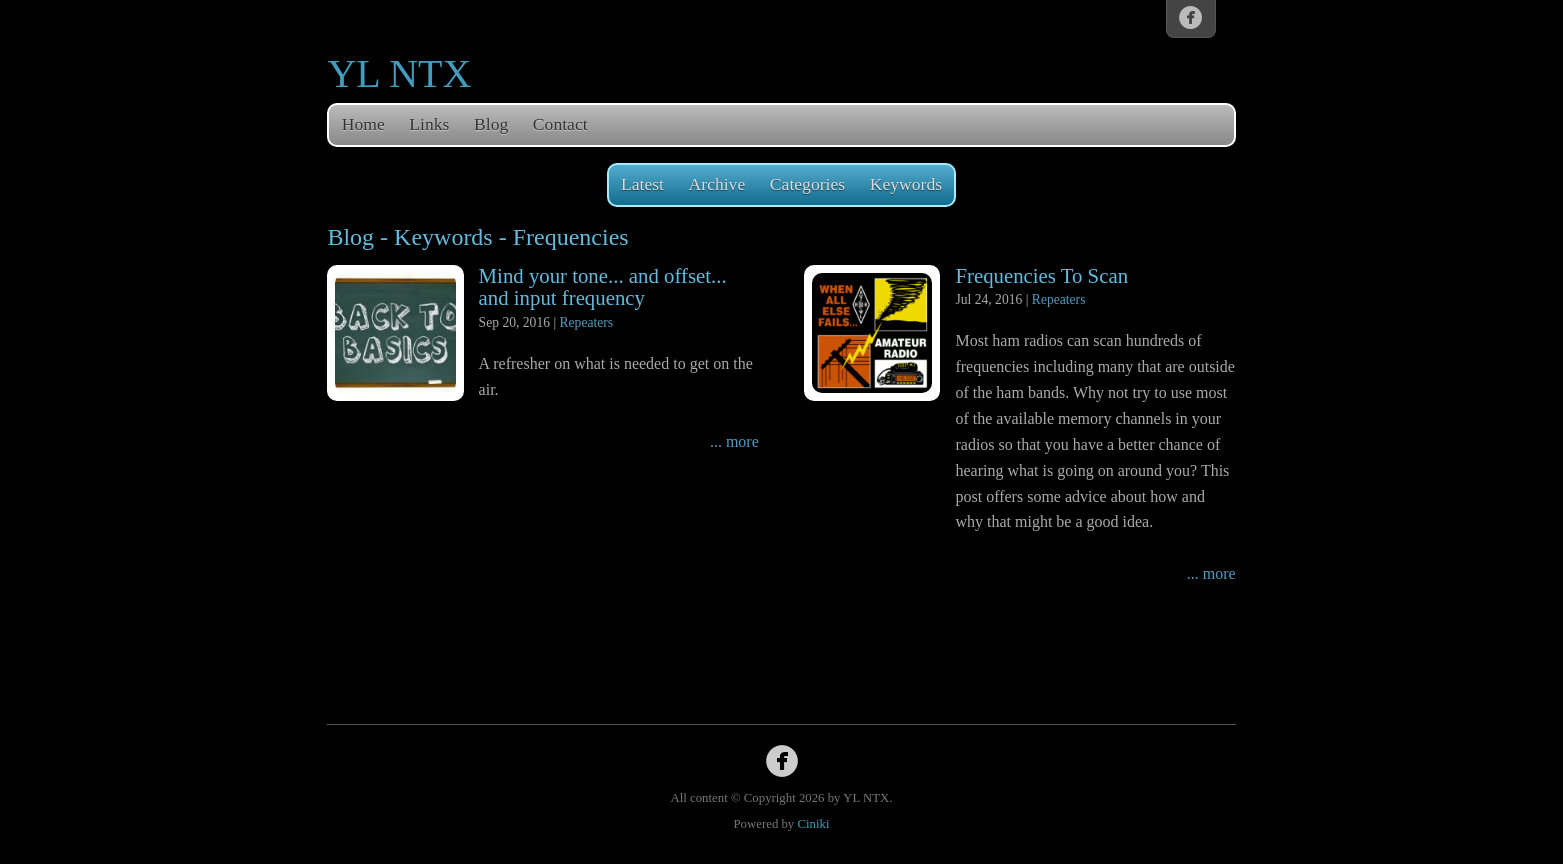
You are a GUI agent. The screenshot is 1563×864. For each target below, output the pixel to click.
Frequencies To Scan (1041, 275)
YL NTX (399, 73)
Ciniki (813, 824)
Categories (807, 184)
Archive (717, 184)
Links (429, 124)
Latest (642, 184)
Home (363, 124)
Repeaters (587, 322)
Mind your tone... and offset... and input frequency (603, 287)
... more (734, 441)
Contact (560, 124)
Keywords (906, 184)
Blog (491, 124)
